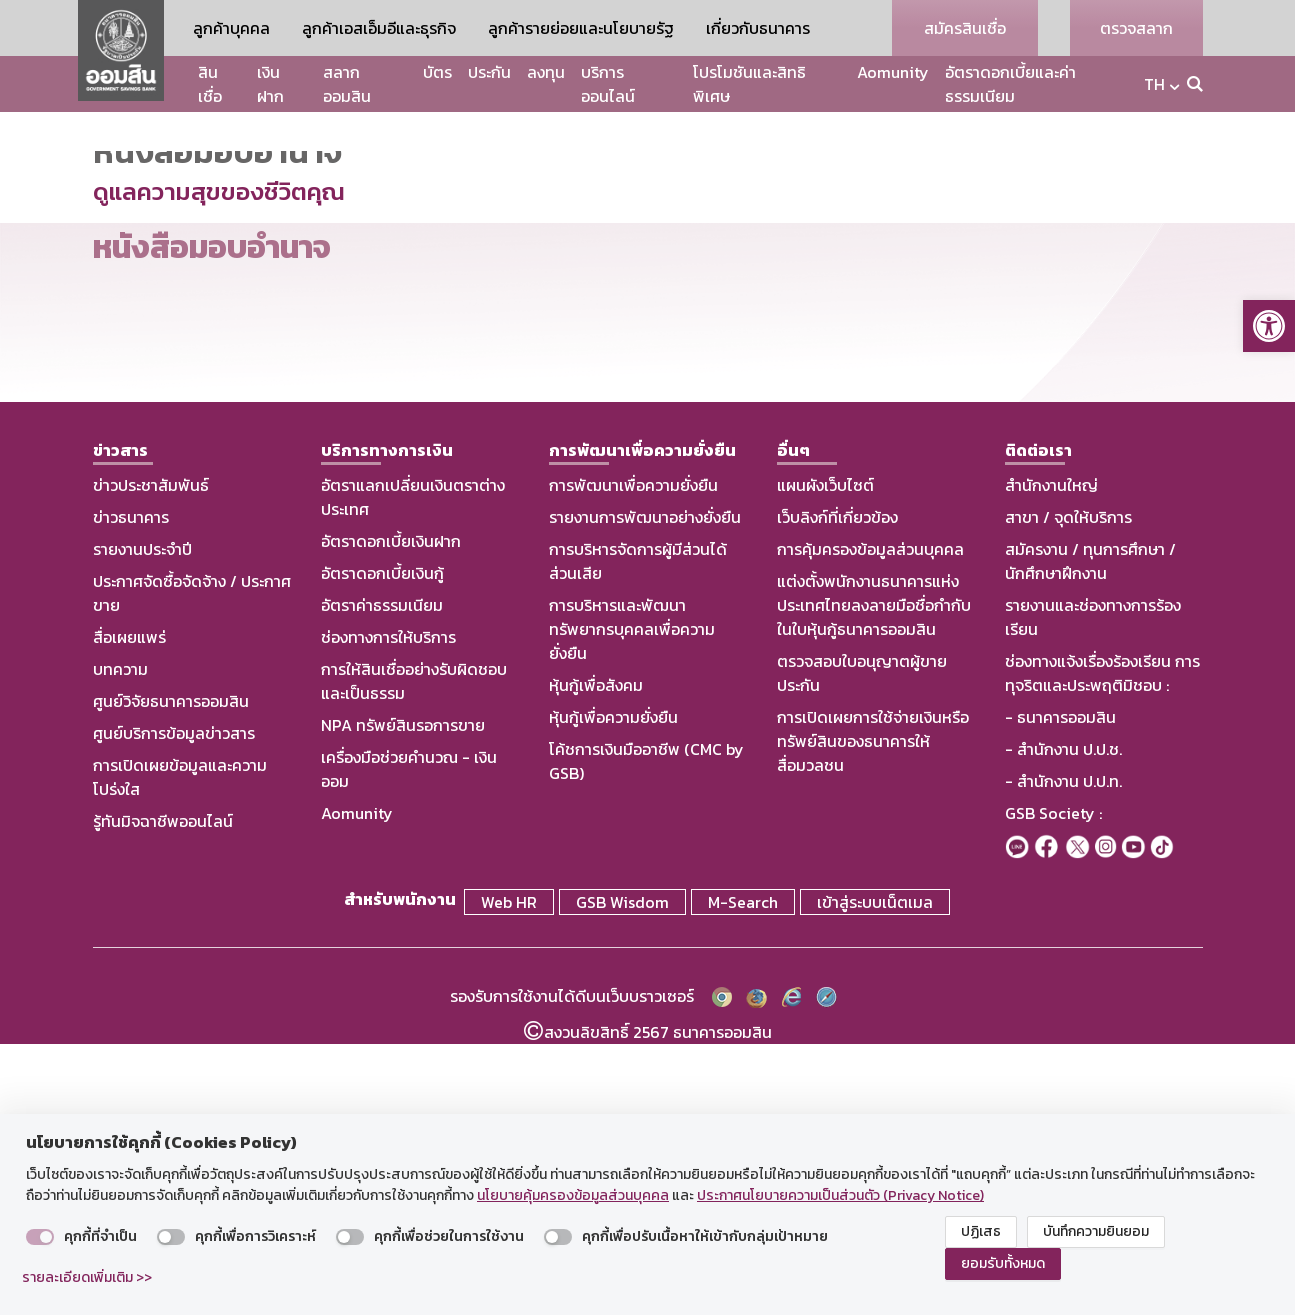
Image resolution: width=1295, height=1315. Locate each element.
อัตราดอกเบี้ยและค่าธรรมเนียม (1010, 84)
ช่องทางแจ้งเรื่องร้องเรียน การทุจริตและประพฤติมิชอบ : (1102, 948)
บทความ (120, 944)
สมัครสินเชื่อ (965, 28)
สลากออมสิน (347, 84)
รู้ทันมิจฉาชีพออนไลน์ (163, 1096)
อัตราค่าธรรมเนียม (382, 880)
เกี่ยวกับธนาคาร (758, 28)
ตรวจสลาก (1136, 28)
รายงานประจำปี (142, 824)
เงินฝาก (270, 84)
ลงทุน (546, 72)
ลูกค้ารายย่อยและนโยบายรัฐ (581, 28)
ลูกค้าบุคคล (231, 28)
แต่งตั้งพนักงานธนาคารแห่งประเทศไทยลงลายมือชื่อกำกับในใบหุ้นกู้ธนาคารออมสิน (874, 880)
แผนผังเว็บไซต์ (825, 760)
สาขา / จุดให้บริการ (1068, 792)
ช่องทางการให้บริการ (388, 912)
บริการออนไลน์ (608, 84)
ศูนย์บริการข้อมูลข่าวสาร (174, 1008)
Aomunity (893, 72)
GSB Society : (1053, 1088)
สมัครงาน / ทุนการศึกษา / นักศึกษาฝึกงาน (1090, 836)
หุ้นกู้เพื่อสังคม (596, 960)
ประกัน (489, 72)
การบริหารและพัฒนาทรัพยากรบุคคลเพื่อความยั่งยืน (632, 904)
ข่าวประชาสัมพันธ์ (151, 760)
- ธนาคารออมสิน (1060, 992)
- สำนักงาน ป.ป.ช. (1063, 1024)
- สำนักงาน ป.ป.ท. (1063, 1056)
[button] (1269, 326)
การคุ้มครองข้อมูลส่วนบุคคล (870, 824)
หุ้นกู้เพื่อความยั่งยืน (613, 992)
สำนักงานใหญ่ (1051, 760)
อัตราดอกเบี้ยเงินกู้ (382, 848)
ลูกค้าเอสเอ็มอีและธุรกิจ (379, 28)
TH (1154, 84)
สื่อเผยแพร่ (129, 912)
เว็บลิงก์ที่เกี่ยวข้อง (837, 792)
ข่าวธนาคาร (131, 792)
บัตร (437, 72)
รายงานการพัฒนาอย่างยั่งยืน (645, 792)
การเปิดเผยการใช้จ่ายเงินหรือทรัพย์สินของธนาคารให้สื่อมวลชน (873, 1016)
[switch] (40, 1237)
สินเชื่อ (210, 84)
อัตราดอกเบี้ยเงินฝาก (391, 816)
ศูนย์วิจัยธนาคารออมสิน (171, 976)
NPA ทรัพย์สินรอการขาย (403, 1000)
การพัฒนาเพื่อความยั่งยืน (633, 760)
